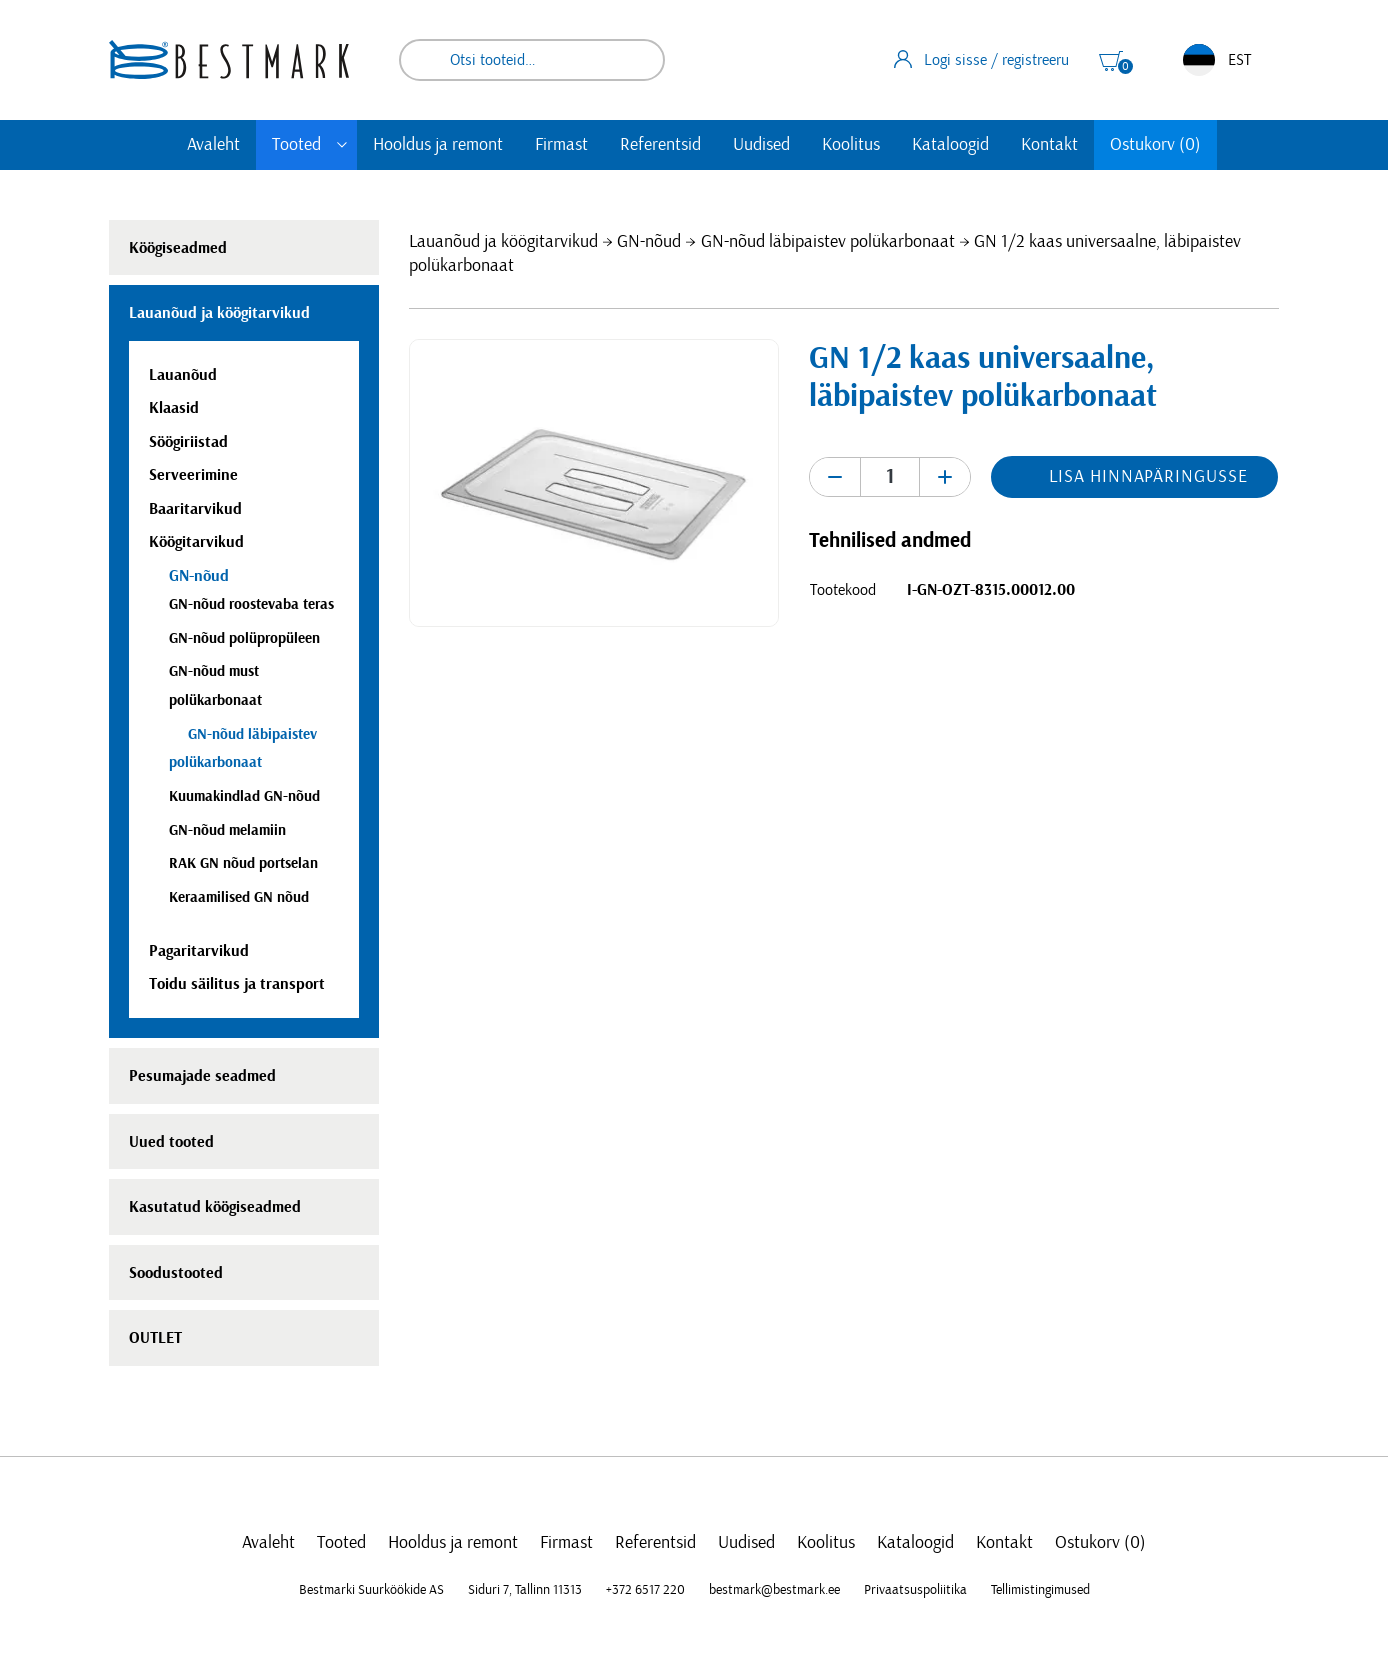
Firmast (561, 145)
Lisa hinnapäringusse (1148, 477)
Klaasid (174, 408)
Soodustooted (176, 1273)
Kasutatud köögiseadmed (215, 1207)
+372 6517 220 (645, 1590)
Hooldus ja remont (438, 145)
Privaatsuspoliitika (915, 1590)
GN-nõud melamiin (227, 830)
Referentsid (660, 145)
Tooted (296, 145)
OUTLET (155, 1338)
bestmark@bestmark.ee (774, 1590)
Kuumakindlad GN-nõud (244, 796)
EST (1217, 60)
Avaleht (213, 145)
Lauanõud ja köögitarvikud (503, 242)
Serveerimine (193, 475)
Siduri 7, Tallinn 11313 (525, 1590)
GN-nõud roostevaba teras (251, 604)
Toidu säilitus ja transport (237, 984)
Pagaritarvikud (199, 951)
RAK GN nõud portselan (243, 863)
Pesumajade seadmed (202, 1076)
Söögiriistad (188, 442)
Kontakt (1049, 145)
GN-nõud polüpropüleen (244, 638)
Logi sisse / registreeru (981, 59)
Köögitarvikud (196, 542)
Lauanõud (183, 375)
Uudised (761, 145)
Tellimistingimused (1040, 1590)
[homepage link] (229, 59)
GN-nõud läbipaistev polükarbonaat (828, 242)
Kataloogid (950, 145)
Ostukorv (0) (1155, 145)
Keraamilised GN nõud (239, 897)
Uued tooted (171, 1142)
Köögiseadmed (178, 248)
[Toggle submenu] (342, 145)
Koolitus (851, 145)
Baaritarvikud (195, 509)
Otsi (636, 60)
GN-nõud (649, 242)
